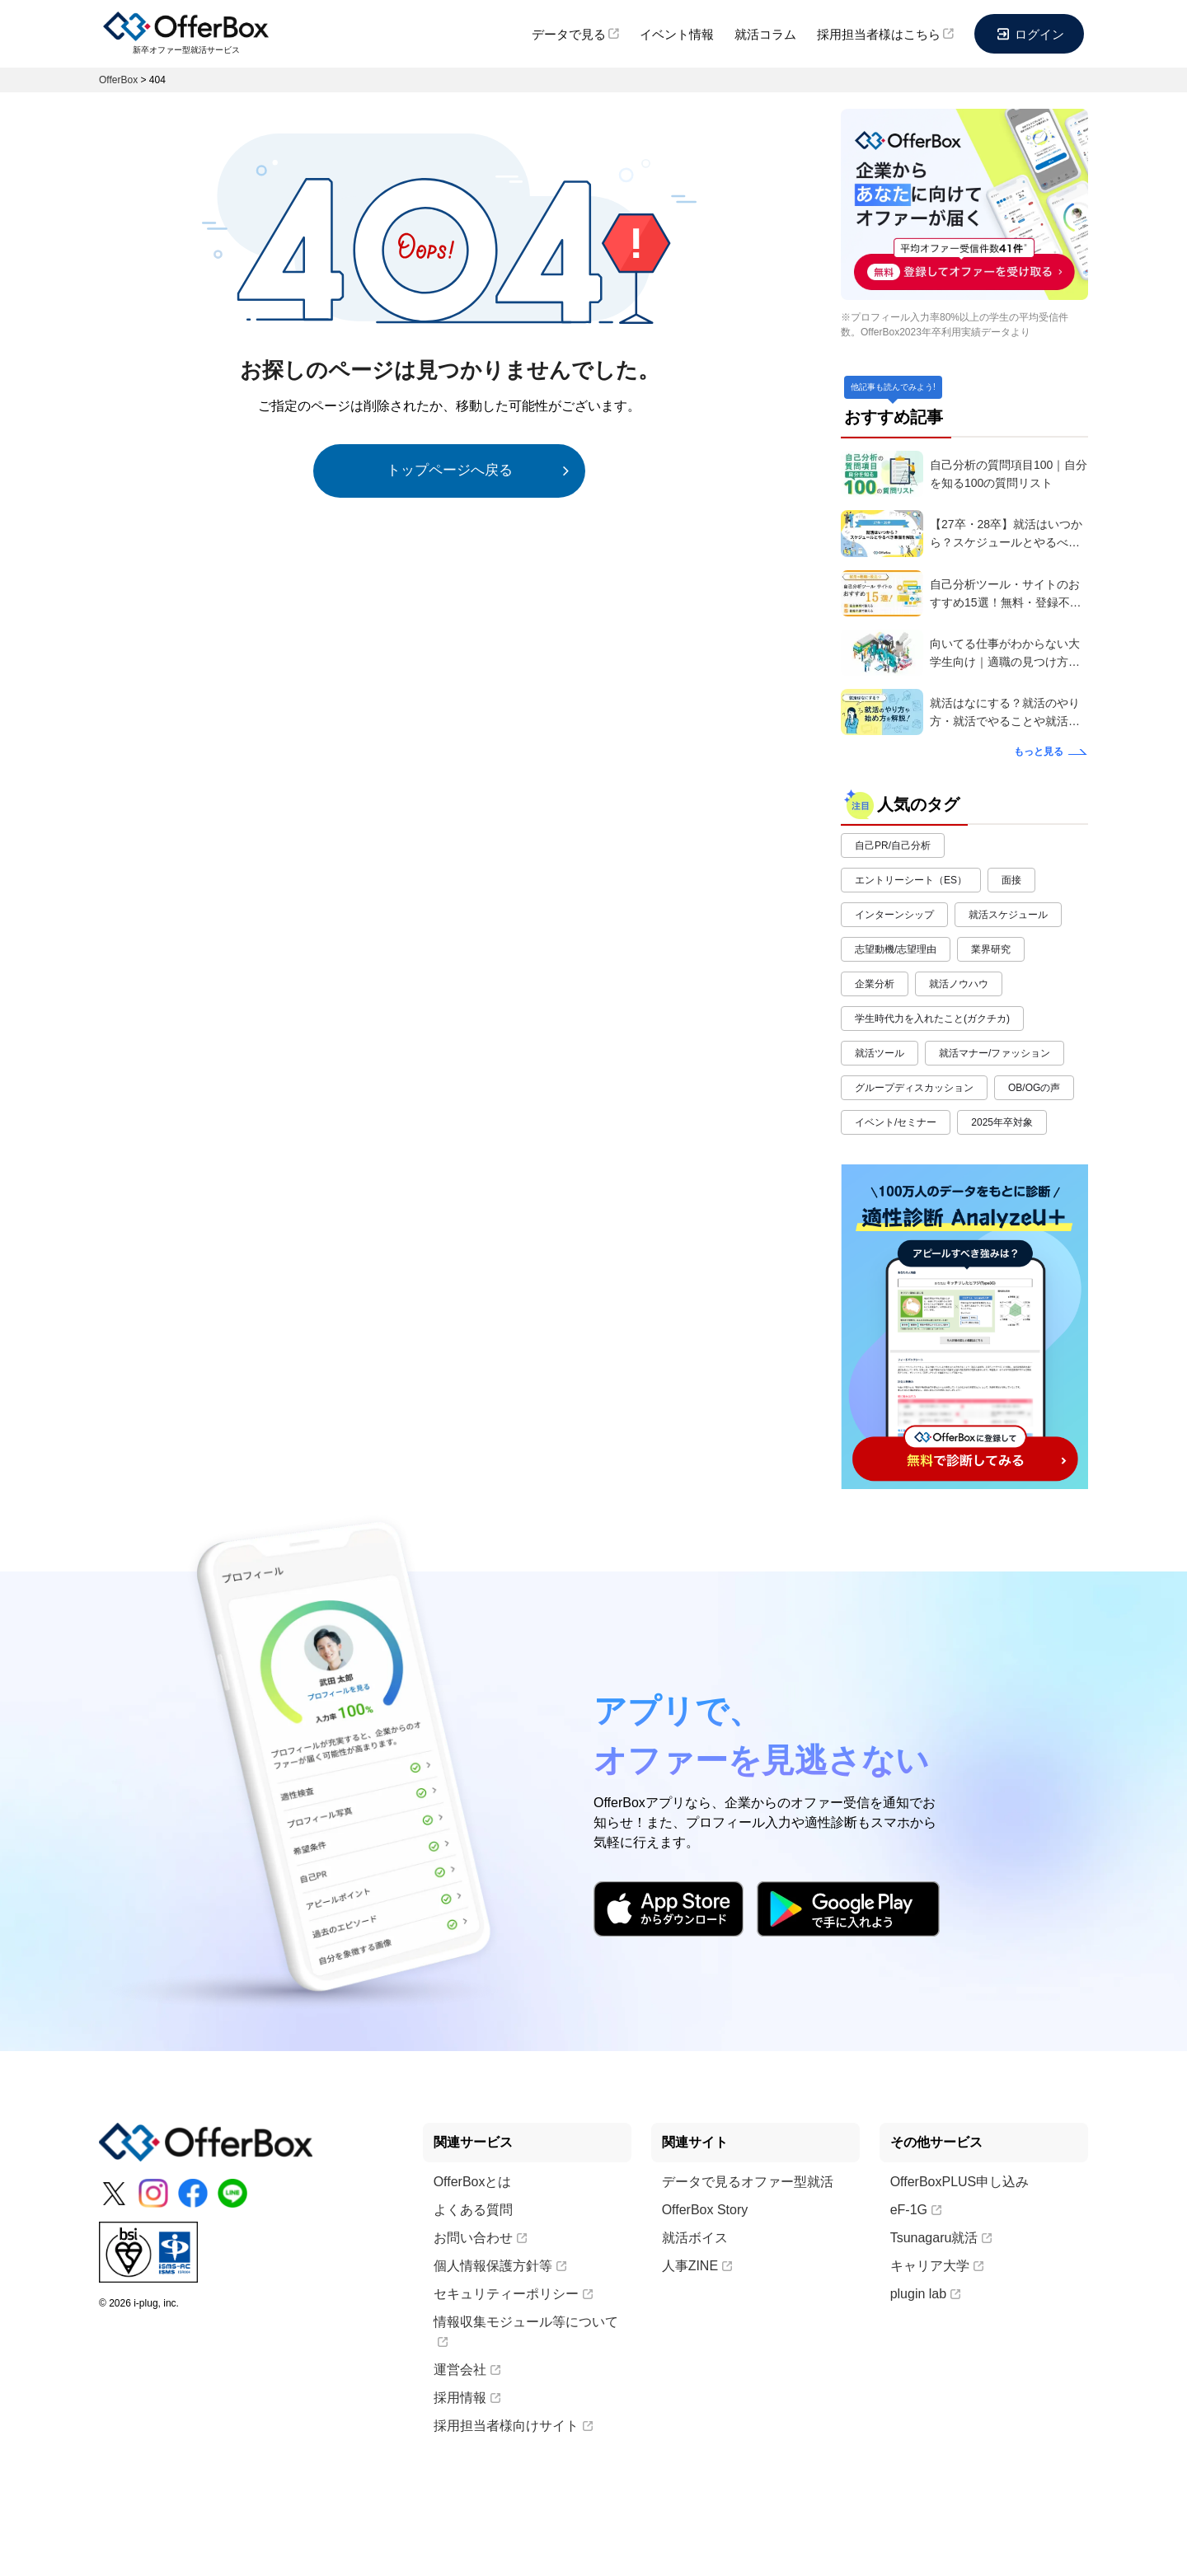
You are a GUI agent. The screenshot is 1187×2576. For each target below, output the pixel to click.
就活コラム (765, 34)
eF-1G (915, 2210)
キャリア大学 (936, 2266)
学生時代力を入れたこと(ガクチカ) (932, 1018)
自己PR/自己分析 (893, 845)
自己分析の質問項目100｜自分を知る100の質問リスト (1008, 473)
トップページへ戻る (450, 470)
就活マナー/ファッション (994, 1053)
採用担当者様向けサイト (513, 2426)
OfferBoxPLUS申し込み (960, 2182)
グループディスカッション (914, 1088)
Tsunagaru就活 (941, 2238)
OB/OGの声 (1034, 1088)
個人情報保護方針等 (500, 2266)
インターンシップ (894, 914)
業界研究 (991, 949)
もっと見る (1038, 751)
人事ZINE (697, 2266)
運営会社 (467, 2370)
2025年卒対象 (1002, 1122)
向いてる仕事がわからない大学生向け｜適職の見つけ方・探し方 (1005, 654)
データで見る (575, 34)
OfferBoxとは (473, 2182)
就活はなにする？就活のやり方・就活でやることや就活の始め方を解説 (1005, 713)
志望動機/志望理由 (895, 949)
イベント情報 (677, 34)
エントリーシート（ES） (911, 880)
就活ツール (879, 1053)
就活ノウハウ (958, 984)
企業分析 (874, 984)
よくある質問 (473, 2210)
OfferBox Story (705, 2210)
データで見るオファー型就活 (747, 2182)
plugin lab (925, 2294)
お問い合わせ (480, 2238)
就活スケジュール (1008, 914)
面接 (1011, 880)
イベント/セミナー (895, 1122)
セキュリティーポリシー (513, 2294)
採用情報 (467, 2398)
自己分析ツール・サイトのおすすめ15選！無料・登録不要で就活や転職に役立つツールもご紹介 (1005, 594)
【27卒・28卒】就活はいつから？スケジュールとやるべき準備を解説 (1006, 534)
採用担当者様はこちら (885, 34)
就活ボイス (695, 2238)
